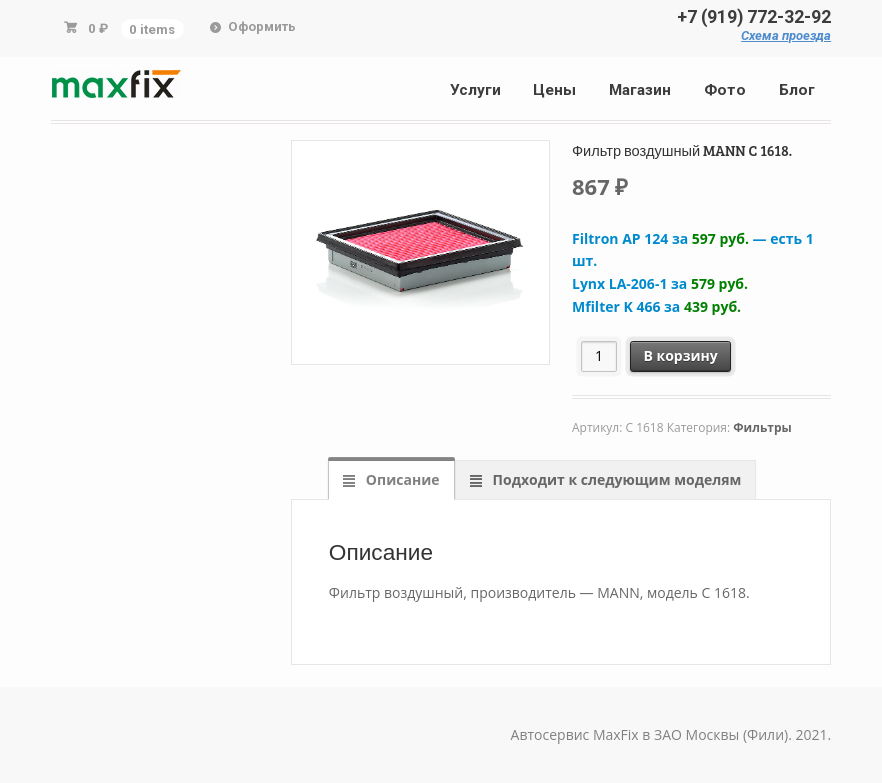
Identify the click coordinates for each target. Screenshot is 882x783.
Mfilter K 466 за (656, 306)
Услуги (475, 90)
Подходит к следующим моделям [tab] (615, 479)
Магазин (640, 90)
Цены (554, 90)
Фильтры (762, 427)
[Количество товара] (599, 356)
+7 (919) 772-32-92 (754, 17)
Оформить (262, 26)
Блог (797, 90)
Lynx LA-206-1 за (660, 283)
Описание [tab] (400, 479)
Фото (725, 90)
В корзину (680, 355)
